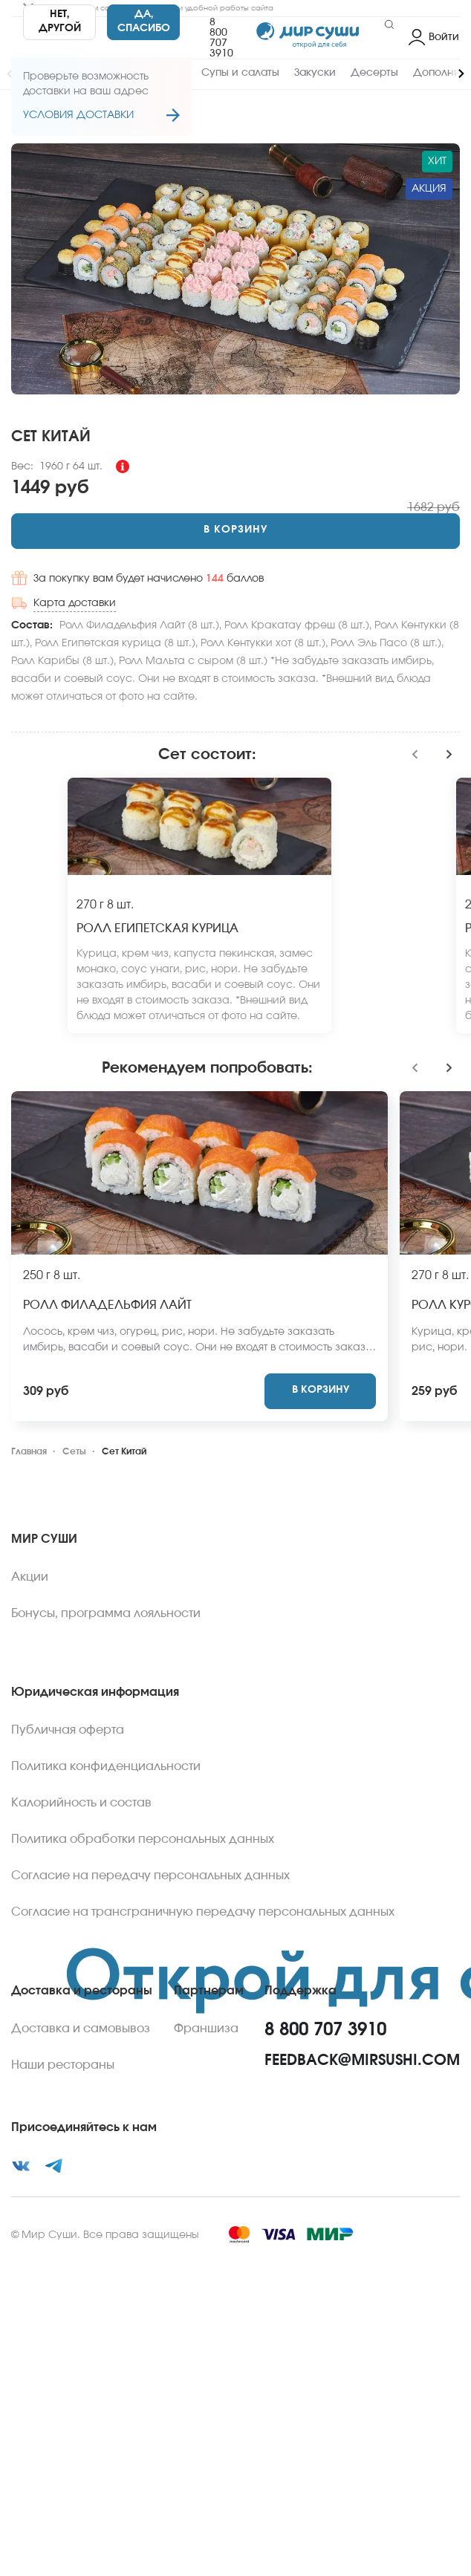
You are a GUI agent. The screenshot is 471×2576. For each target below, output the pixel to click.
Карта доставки (74, 603)
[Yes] (143, 22)
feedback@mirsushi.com (362, 2060)
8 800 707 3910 (221, 38)
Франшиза (206, 2029)
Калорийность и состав (81, 1803)
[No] (59, 22)
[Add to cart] (235, 531)
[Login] (434, 38)
